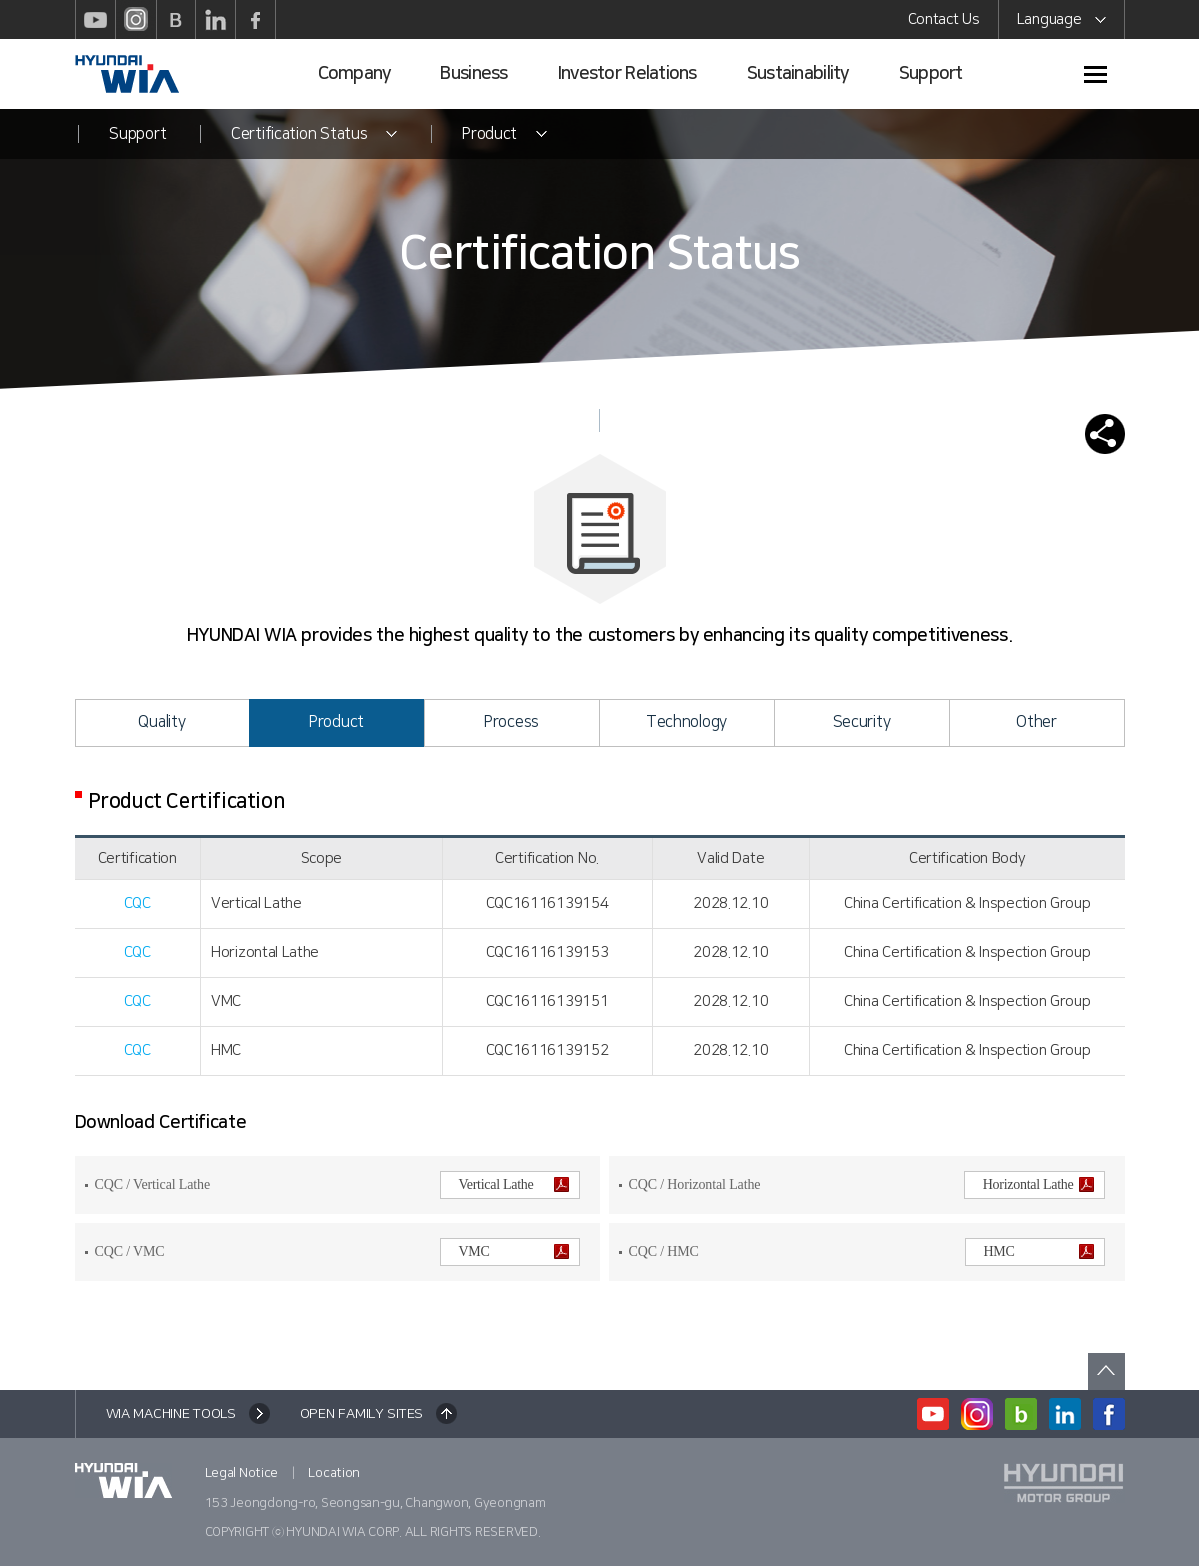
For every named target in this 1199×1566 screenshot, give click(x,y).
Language (1061, 22)
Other (1036, 722)
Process (511, 722)
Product (336, 722)
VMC (514, 1251)
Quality (161, 722)
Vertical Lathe (514, 1184)
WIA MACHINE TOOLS (171, 1414)
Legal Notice (242, 1473)
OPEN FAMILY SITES (361, 1414)
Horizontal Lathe (1038, 1184)
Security (862, 722)
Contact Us (944, 19)
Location (334, 1473)
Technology (686, 722)
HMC (1039, 1251)
